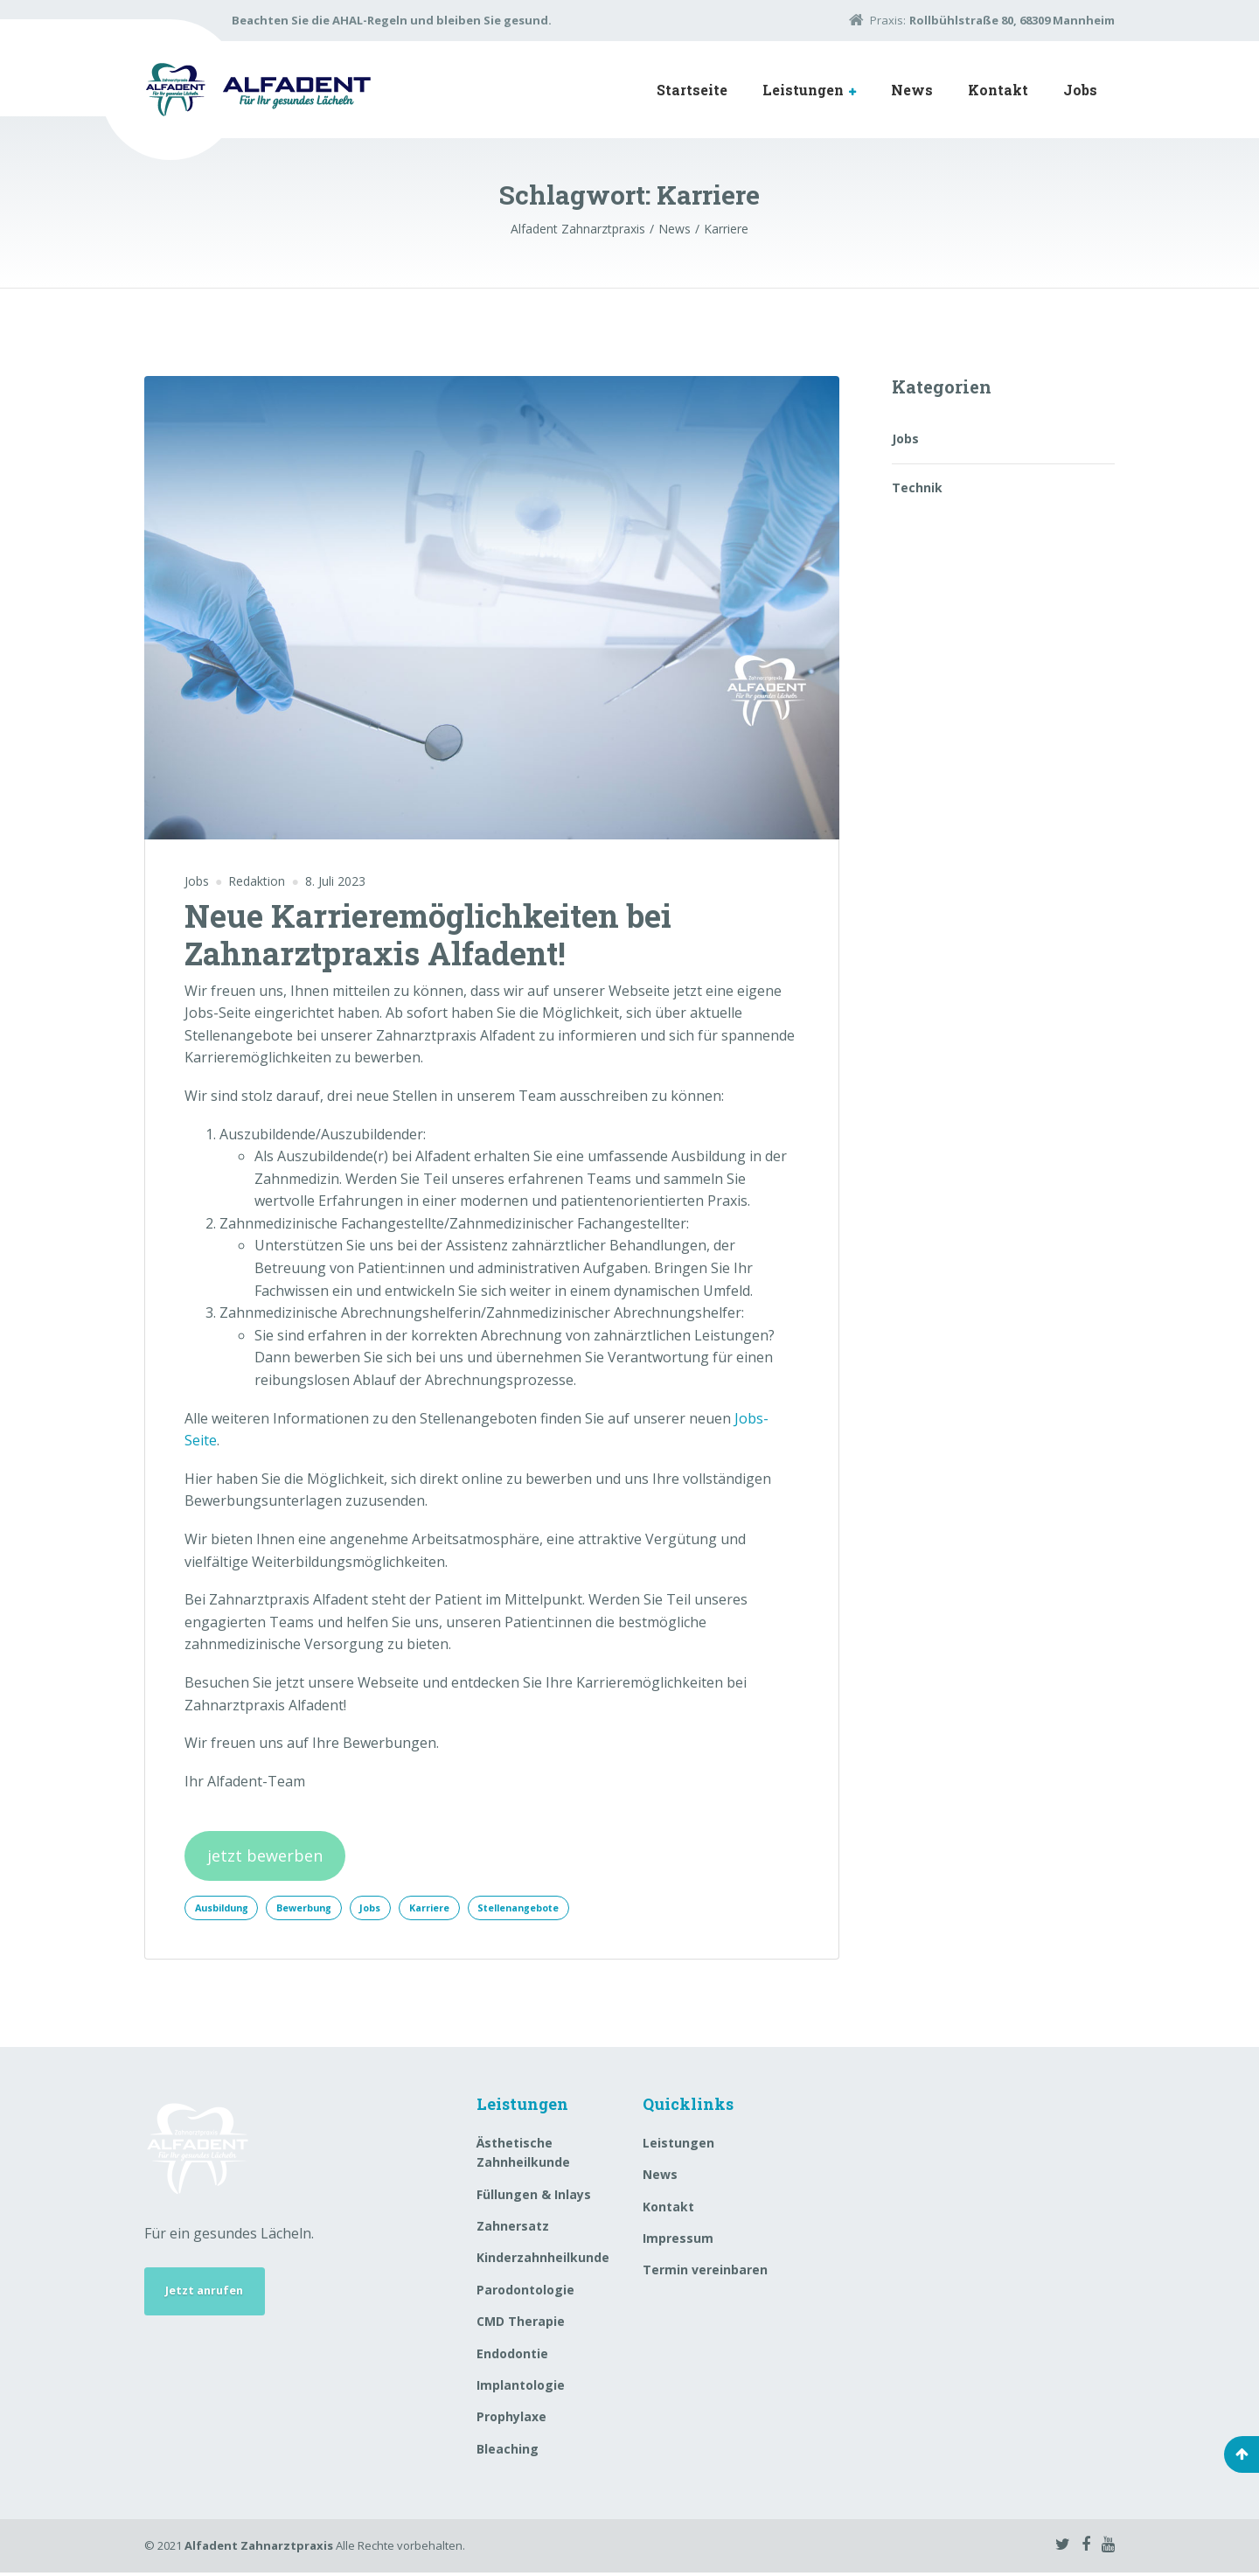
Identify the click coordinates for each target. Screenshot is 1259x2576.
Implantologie (520, 2388)
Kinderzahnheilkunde (542, 2260)
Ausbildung (227, 1909)
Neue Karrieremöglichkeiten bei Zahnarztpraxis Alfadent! (427, 934)
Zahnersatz (512, 2229)
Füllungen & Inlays (533, 2197)
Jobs (1080, 89)
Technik (917, 487)
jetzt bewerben (265, 1855)
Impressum (678, 2241)
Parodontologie (525, 2292)
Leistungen (803, 89)
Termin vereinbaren (705, 2273)
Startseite (692, 89)
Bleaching (507, 2451)
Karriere (462, 1909)
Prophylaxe (511, 2420)
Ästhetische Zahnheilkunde (523, 2156)
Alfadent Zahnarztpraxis (258, 2549)
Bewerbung (320, 1909)
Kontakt (998, 89)
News (912, 89)
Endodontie (512, 2356)
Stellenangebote (564, 1909)
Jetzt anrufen (211, 2296)
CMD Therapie (520, 2324)
